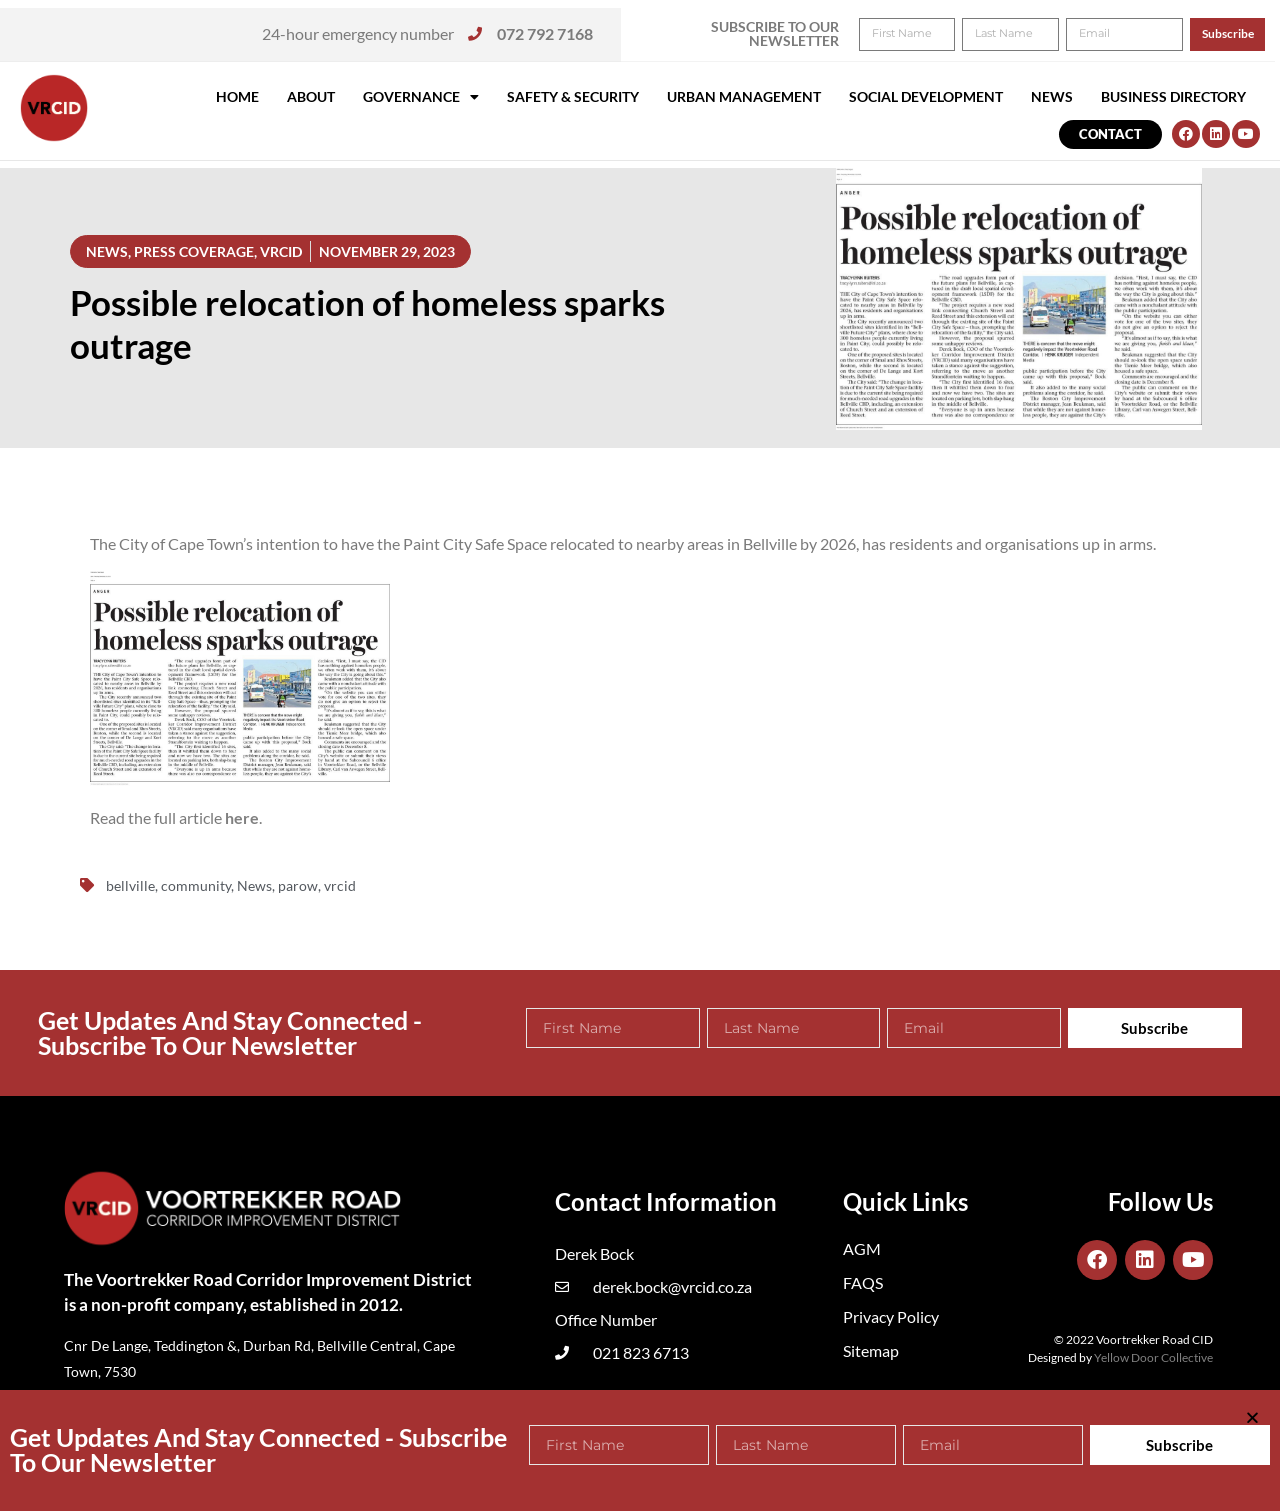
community (196, 885)
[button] (1237, 28)
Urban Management (744, 96)
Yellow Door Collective (1153, 1357)
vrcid (340, 885)
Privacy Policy (891, 1316)
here (242, 817)
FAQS (863, 1282)
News (1052, 96)
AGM (862, 1248)
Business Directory (1173, 96)
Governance (421, 97)
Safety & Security (573, 96)
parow (298, 885)
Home (237, 96)
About (311, 96)
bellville (130, 885)
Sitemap (871, 1350)
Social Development (926, 96)
